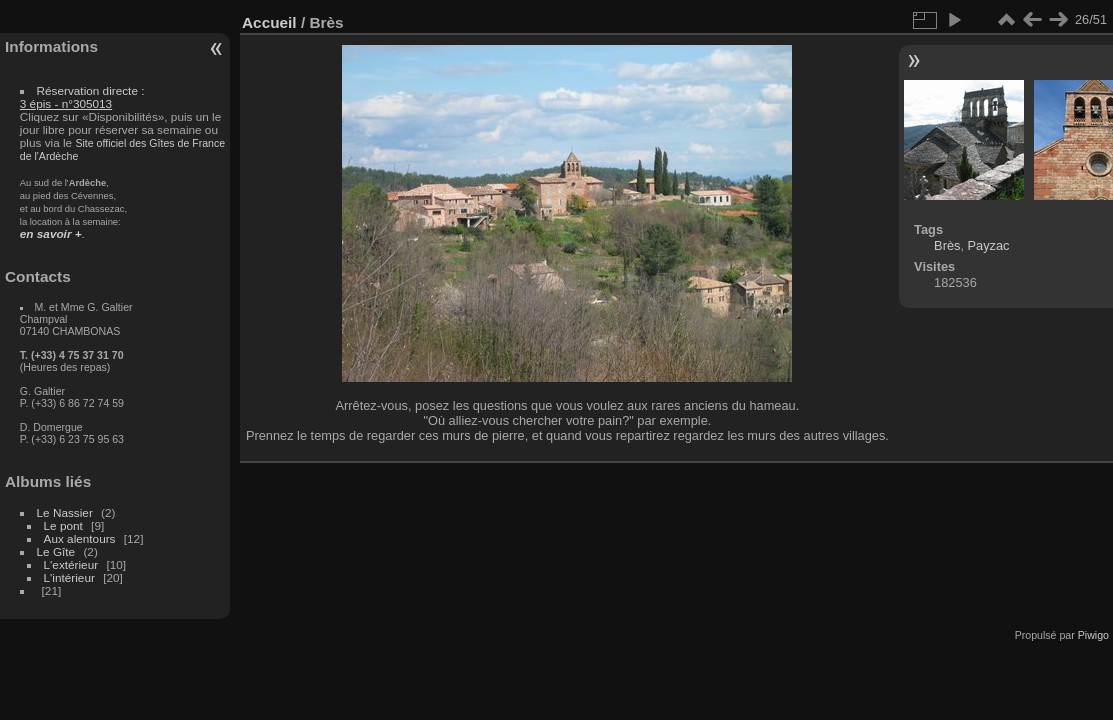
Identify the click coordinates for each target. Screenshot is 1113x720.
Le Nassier (65, 512)
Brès (947, 245)
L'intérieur (69, 577)
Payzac (989, 245)
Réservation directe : (82, 97)
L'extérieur (71, 564)
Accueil (269, 22)
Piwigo (1093, 635)
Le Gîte (56, 551)
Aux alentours (80, 538)
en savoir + (51, 233)
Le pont (63, 525)
